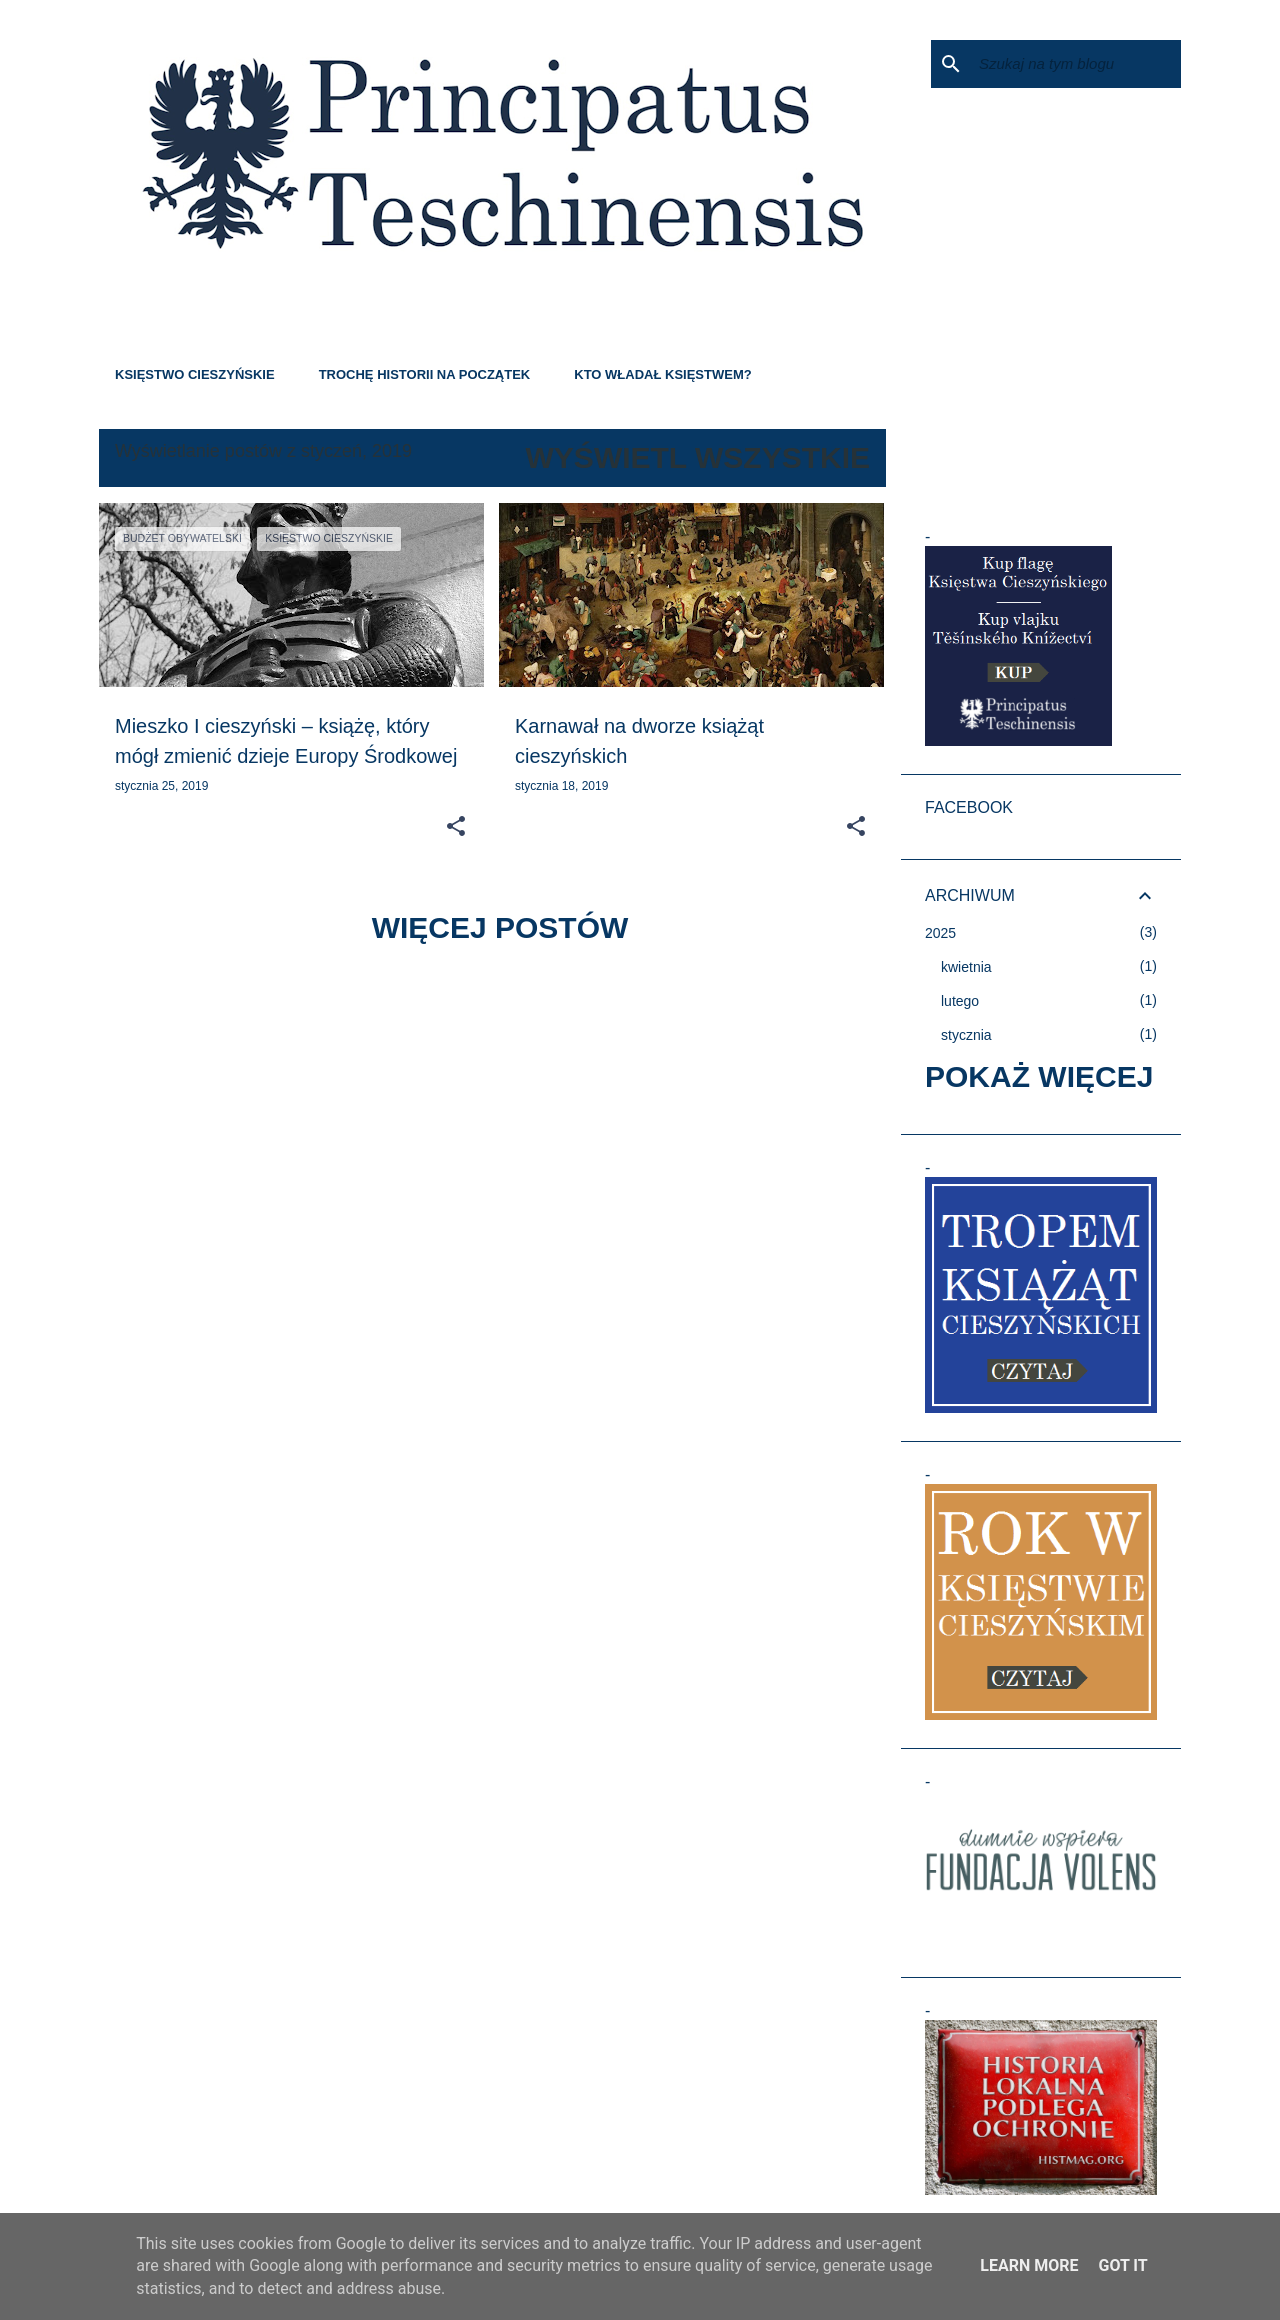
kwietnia (966, 967)
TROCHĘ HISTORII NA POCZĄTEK (425, 374)
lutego (960, 1001)
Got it (1122, 2265)
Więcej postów (500, 927)
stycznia (966, 1035)
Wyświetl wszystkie (698, 457)
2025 (940, 933)
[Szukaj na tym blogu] (1076, 64)
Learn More (1029, 2265)
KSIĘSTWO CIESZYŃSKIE (195, 374)
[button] (456, 827)
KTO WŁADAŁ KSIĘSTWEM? (662, 374)
